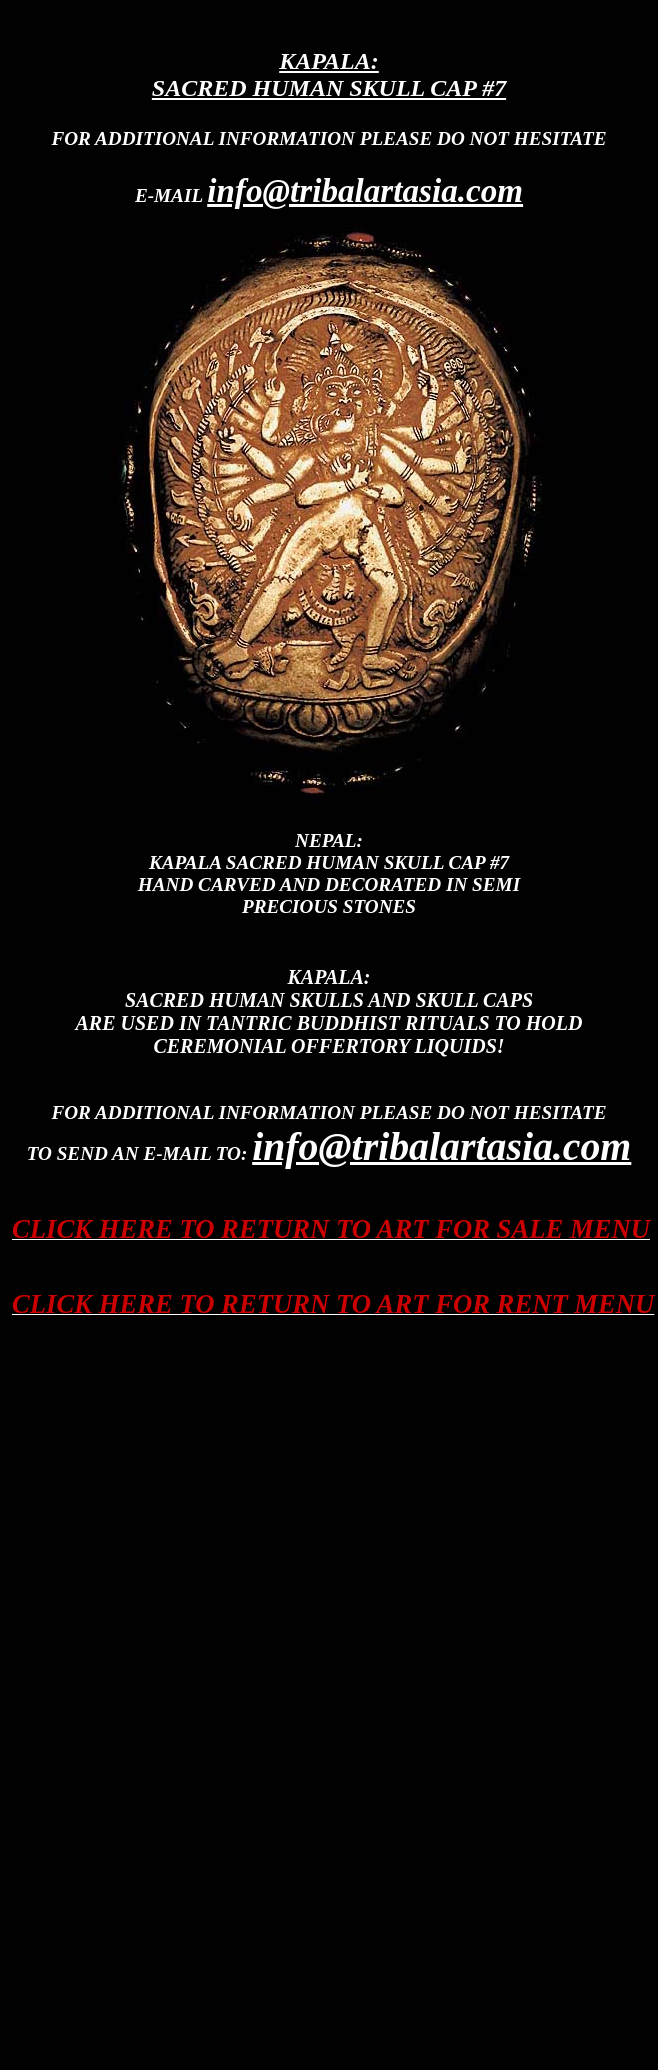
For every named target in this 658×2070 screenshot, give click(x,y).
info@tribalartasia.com (365, 190)
